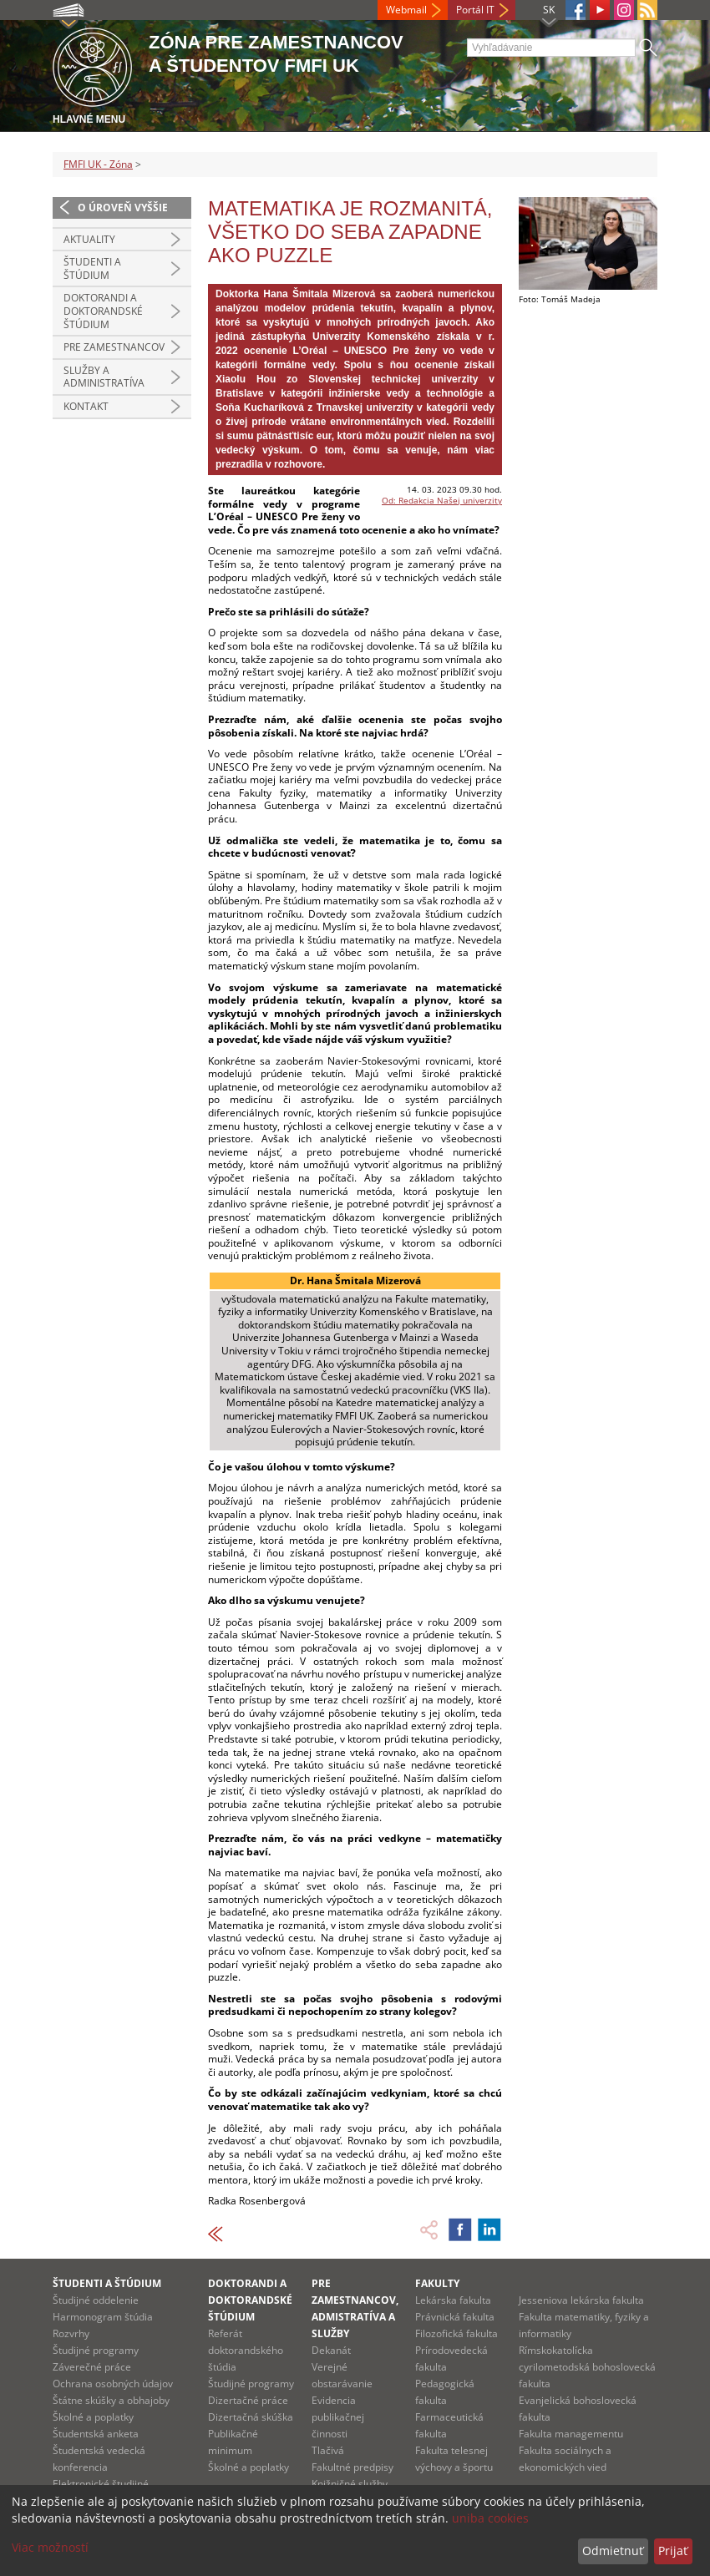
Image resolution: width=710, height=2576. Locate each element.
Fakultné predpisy (352, 2467)
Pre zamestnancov (114, 347)
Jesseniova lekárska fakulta (581, 2300)
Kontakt (86, 406)
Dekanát (331, 2350)
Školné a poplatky (93, 2417)
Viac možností (50, 2547)
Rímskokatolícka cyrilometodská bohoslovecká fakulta (587, 2367)
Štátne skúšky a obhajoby (111, 2400)
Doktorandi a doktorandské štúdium (103, 311)
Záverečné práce (92, 2367)
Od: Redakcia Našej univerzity (442, 500)
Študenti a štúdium (92, 268)
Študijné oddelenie (96, 2300)
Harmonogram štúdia (103, 2317)
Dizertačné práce (248, 2400)
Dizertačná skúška (250, 2417)
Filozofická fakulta (456, 2333)
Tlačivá (328, 2450)
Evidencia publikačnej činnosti (338, 2417)
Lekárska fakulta (453, 2300)
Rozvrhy (71, 2333)
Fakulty (437, 2283)
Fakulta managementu (571, 2434)
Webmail (406, 10)
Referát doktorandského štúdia (245, 2350)
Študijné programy (96, 2350)
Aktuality (89, 239)
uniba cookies (490, 2518)
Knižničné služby (350, 2484)
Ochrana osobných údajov (113, 2383)
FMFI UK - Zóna (98, 164)
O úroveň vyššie (123, 207)
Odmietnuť (612, 2550)
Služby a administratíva (104, 377)
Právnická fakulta (454, 2317)
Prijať (672, 2550)
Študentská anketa (96, 2434)
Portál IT (475, 10)
